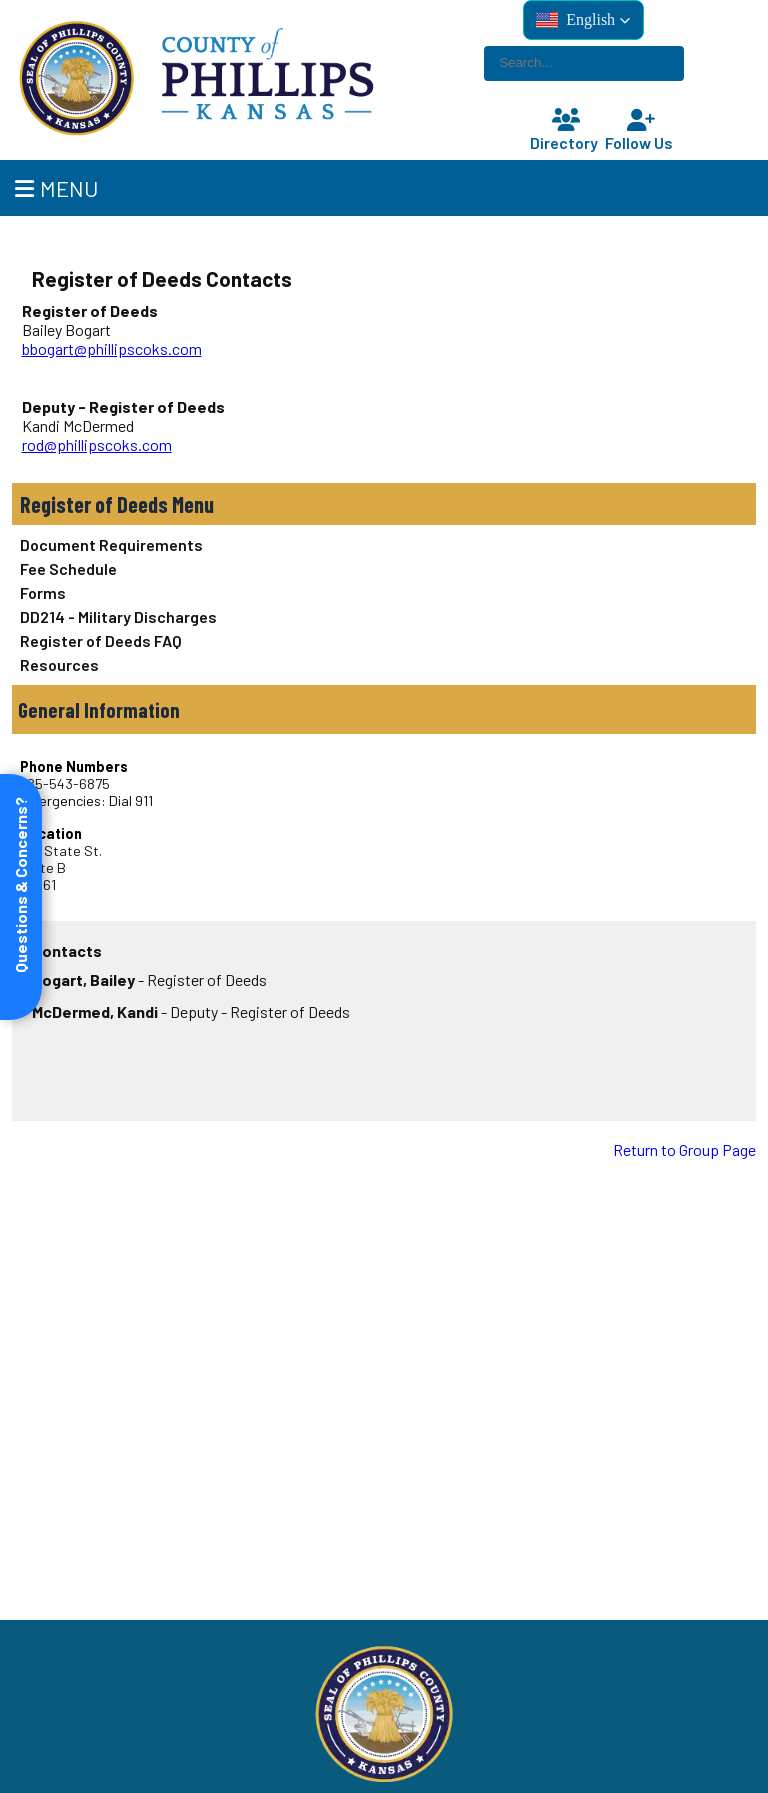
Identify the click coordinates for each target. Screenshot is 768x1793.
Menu (56, 188)
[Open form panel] (21, 897)
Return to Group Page (684, 1149)
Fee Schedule (68, 568)
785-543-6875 (65, 783)
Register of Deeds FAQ (101, 640)
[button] (583, 20)
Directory (566, 130)
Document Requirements (111, 544)
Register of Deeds (94, 504)
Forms (43, 592)
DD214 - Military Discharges (118, 616)
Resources (59, 664)
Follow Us (641, 130)
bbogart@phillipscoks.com (112, 348)
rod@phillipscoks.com (97, 444)
